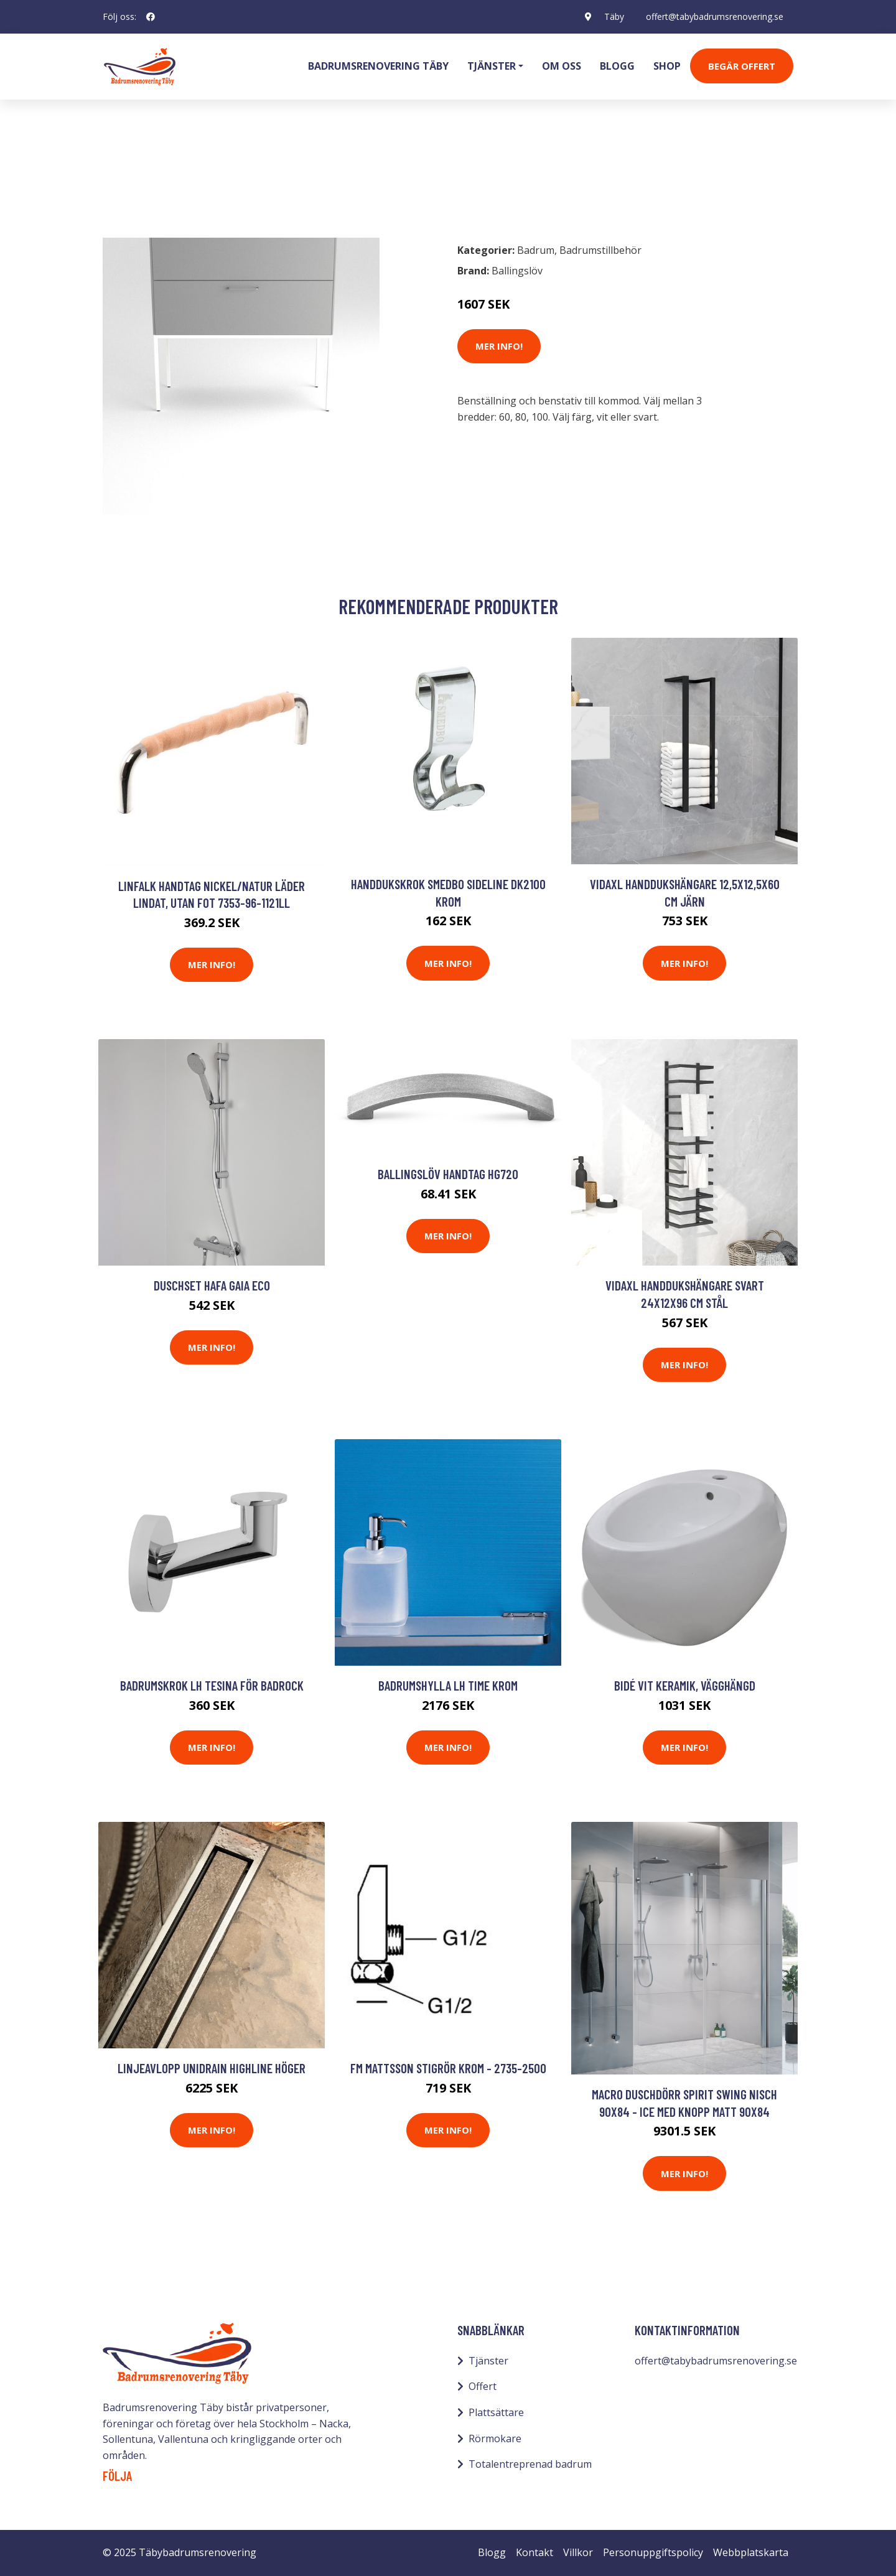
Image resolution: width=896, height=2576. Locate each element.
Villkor (578, 2552)
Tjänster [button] (491, 66)
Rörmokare (495, 2438)
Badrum (135, 178)
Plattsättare (496, 2412)
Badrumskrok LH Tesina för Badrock (212, 1685)
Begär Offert (741, 66)
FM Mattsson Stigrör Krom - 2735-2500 (448, 2068)
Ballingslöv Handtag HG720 (448, 1174)
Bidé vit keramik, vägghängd (684, 1685)
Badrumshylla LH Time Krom (448, 1685)
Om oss (561, 66)
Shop (667, 66)
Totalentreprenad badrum (530, 2464)
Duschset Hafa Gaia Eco (212, 1285)
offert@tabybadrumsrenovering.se (714, 16)
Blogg (617, 66)
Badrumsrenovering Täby (378, 66)
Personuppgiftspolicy (653, 2552)
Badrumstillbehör (209, 178)
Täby (613, 16)
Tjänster (488, 2361)
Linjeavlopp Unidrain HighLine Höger (212, 2068)
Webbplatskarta (750, 2552)
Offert (483, 2386)
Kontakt (534, 2552)
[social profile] (150, 17)
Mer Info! (499, 346)
